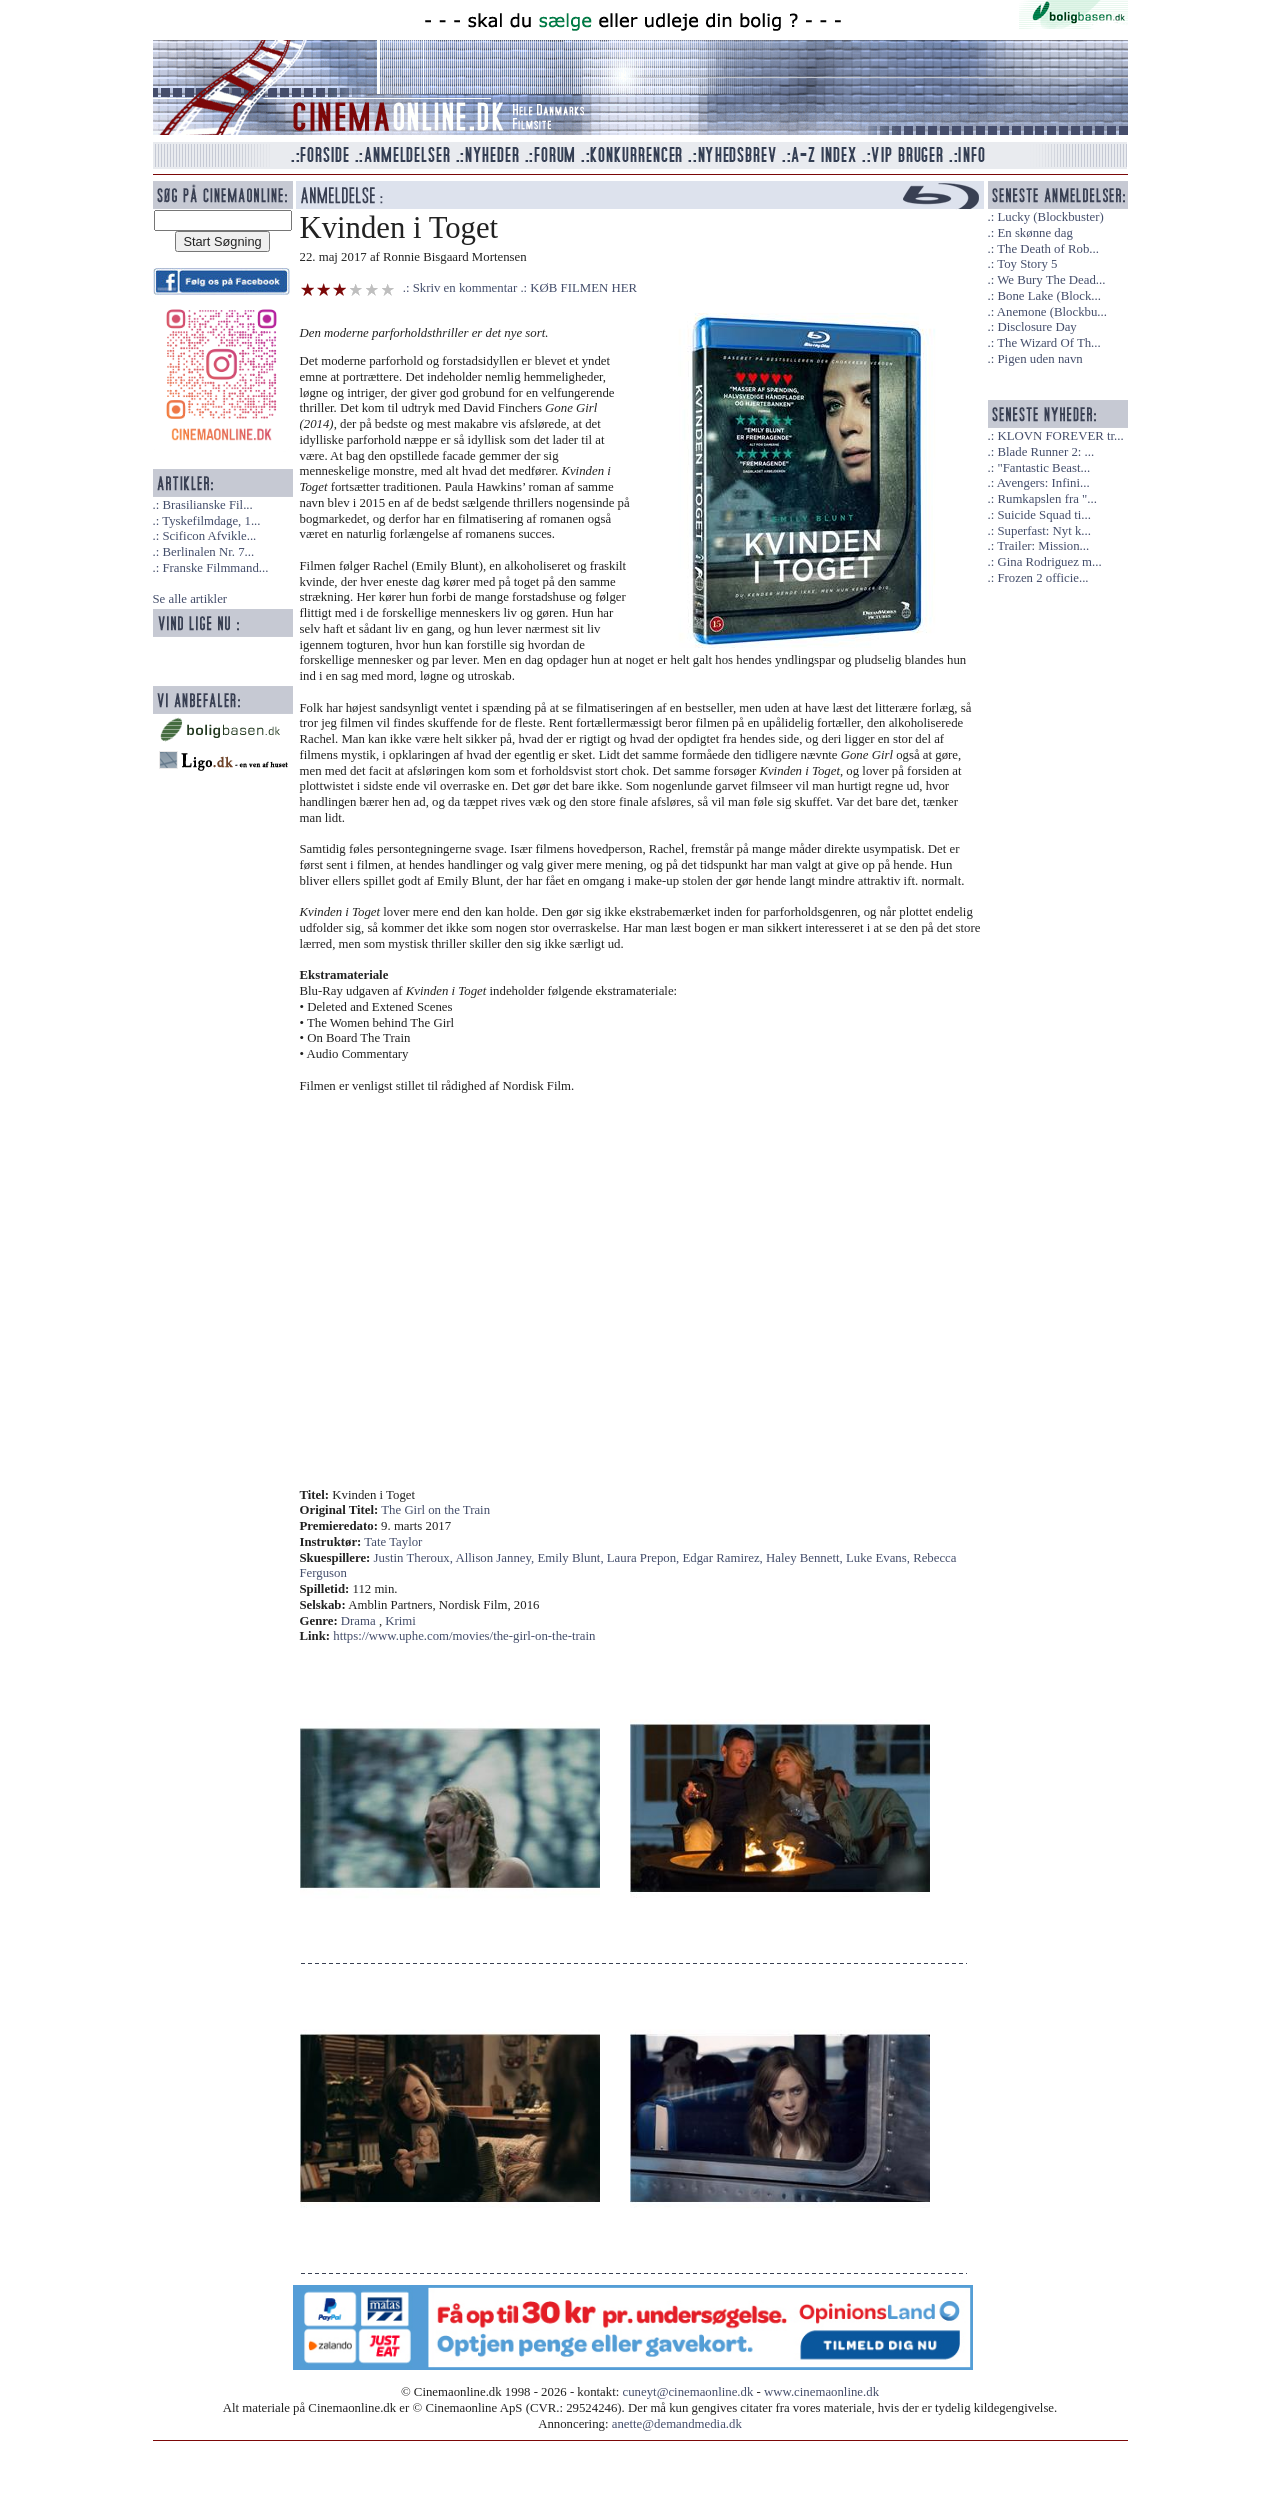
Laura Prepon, (645, 1558)
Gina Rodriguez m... (1049, 562)
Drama (358, 1621)
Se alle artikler (190, 599)
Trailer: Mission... (1043, 546)
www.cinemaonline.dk (821, 2392)
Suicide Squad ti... (1043, 515)
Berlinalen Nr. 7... (208, 552)
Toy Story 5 (1027, 264)
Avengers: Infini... (1043, 483)
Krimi (400, 1621)
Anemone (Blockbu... (1052, 312)
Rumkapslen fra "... (1046, 499)
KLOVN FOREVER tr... (1060, 436)
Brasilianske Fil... (207, 505)
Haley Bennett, (806, 1558)
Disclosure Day (1036, 327)
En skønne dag (1034, 233)
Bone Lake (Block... (1048, 296)
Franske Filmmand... (215, 568)
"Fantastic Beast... (1043, 468)
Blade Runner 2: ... (1045, 452)
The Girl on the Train (435, 1510)
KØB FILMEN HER (583, 288)
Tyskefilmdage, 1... (211, 521)
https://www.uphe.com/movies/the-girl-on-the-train (464, 1636)
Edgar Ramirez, (725, 1558)
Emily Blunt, (571, 1558)
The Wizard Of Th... (1049, 343)
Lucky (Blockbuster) (1050, 217)
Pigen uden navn (1039, 359)
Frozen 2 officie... (1042, 578)
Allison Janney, (496, 1558)
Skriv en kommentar (465, 288)
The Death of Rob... (1048, 249)
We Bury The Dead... (1051, 280)
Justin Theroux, (415, 1558)
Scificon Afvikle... (209, 536)
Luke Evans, (879, 1558)
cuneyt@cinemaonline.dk (688, 2392)
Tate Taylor (393, 1542)
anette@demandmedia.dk (677, 2424)
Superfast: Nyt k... (1043, 531)
